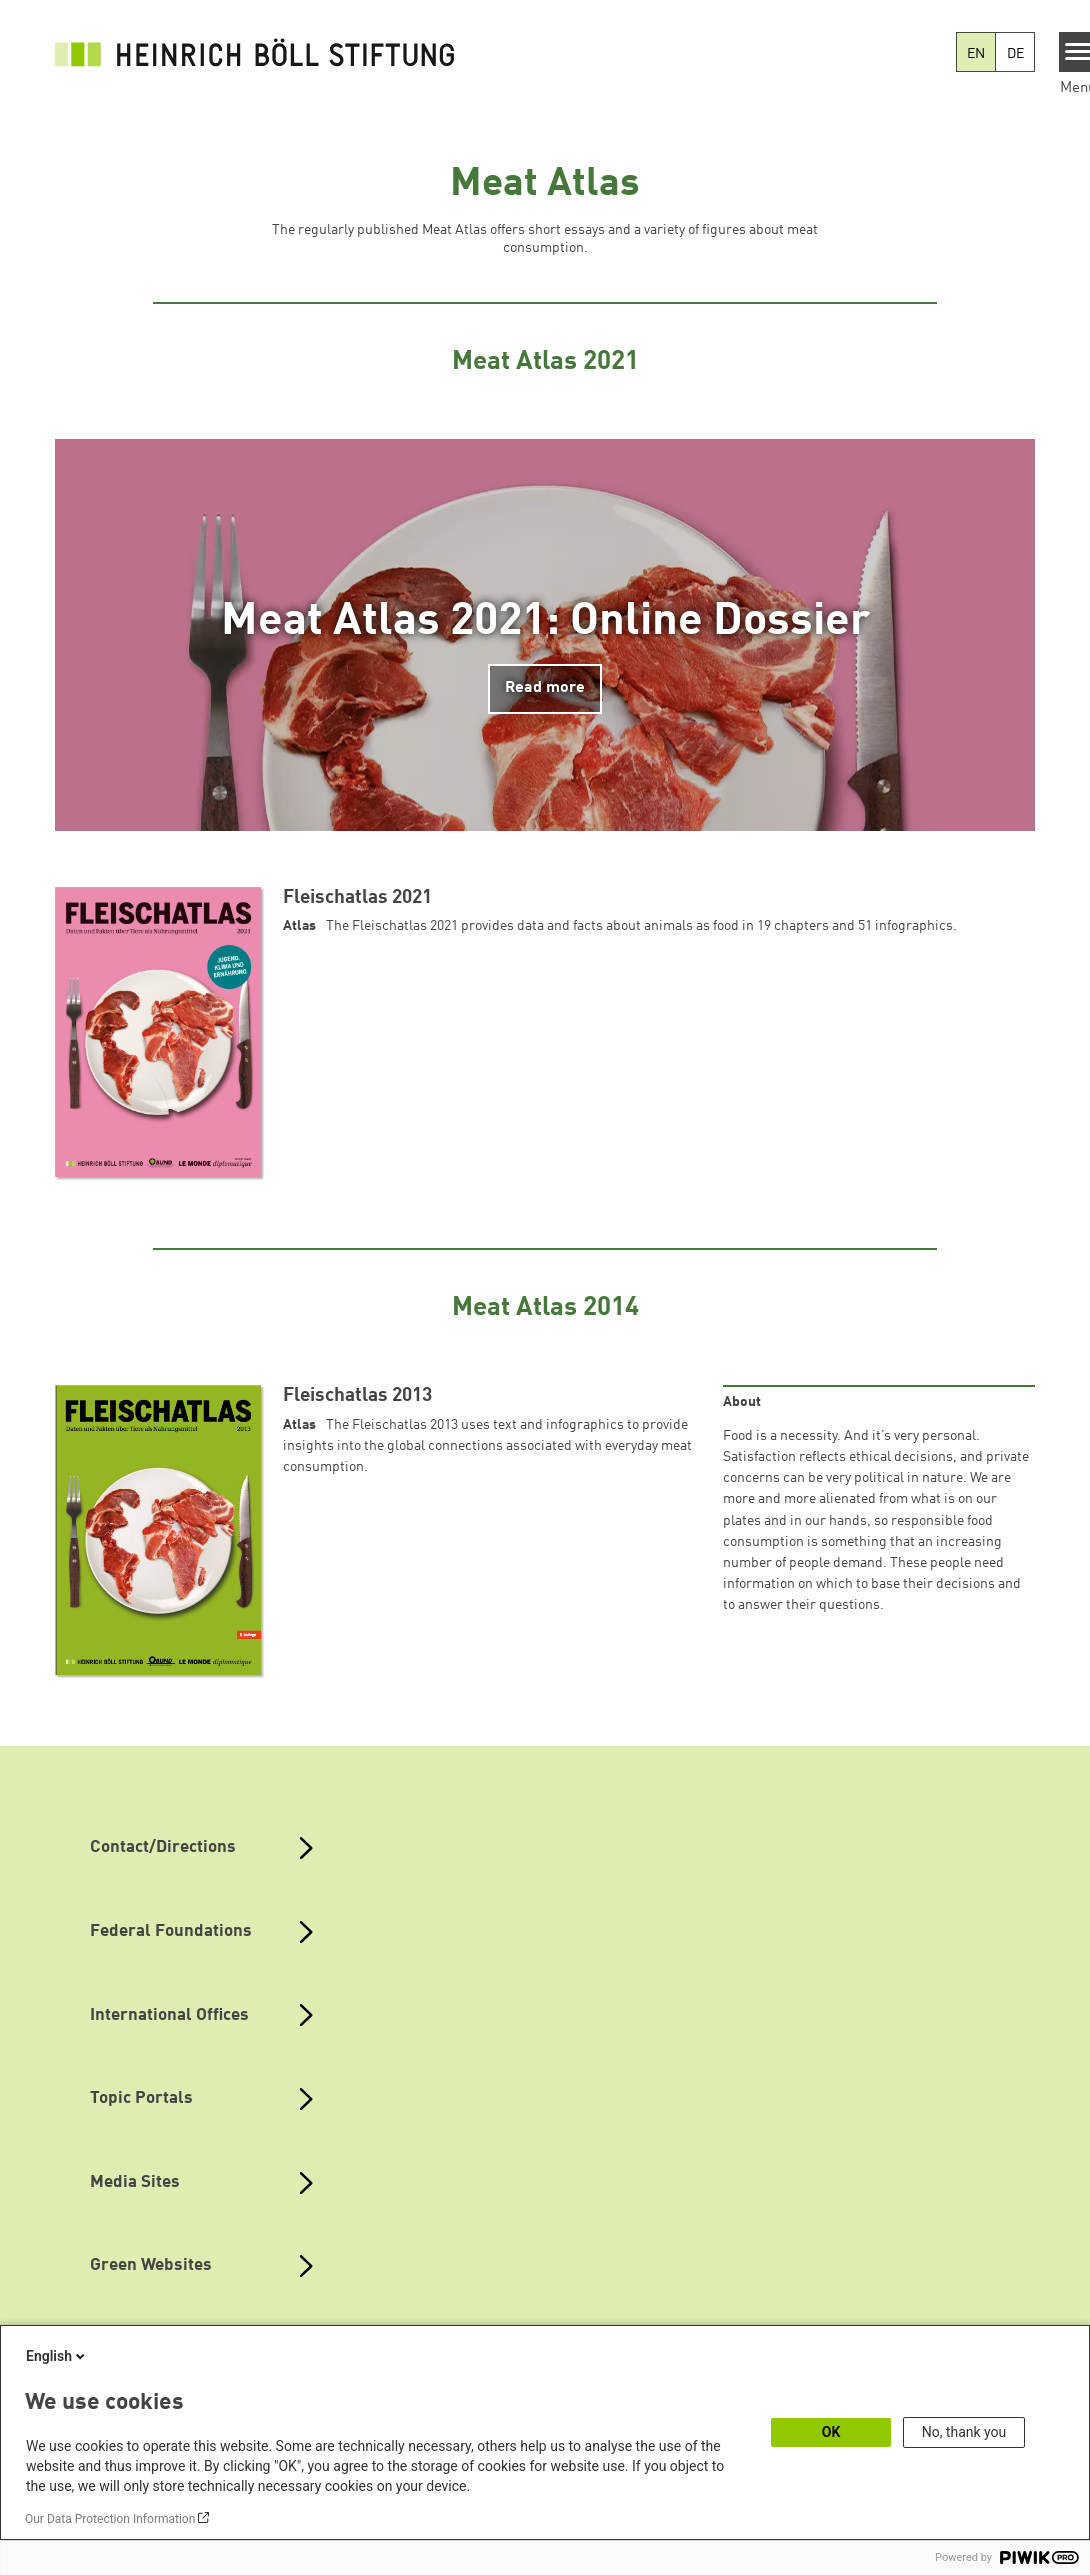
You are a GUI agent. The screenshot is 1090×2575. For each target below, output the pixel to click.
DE (1015, 54)
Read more (545, 688)
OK (831, 2432)
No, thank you (964, 2432)
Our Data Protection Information (110, 2519)
